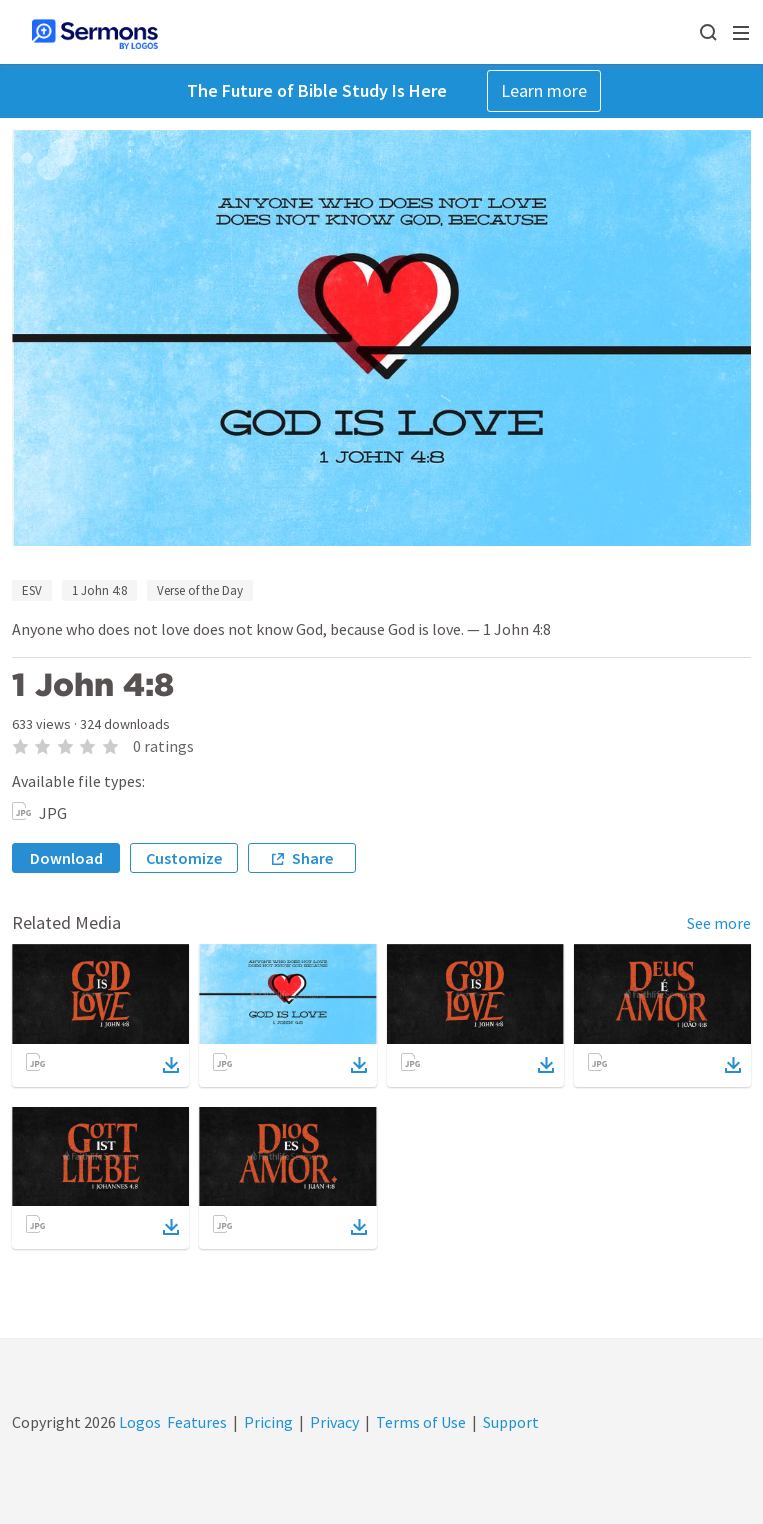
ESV (32, 590)
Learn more (544, 90)
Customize (184, 858)
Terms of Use (421, 1422)
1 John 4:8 (99, 590)
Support (511, 1422)
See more (719, 923)
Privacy (334, 1422)
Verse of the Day (200, 590)
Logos (138, 1422)
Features (197, 1422)
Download (66, 858)
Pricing (268, 1422)
